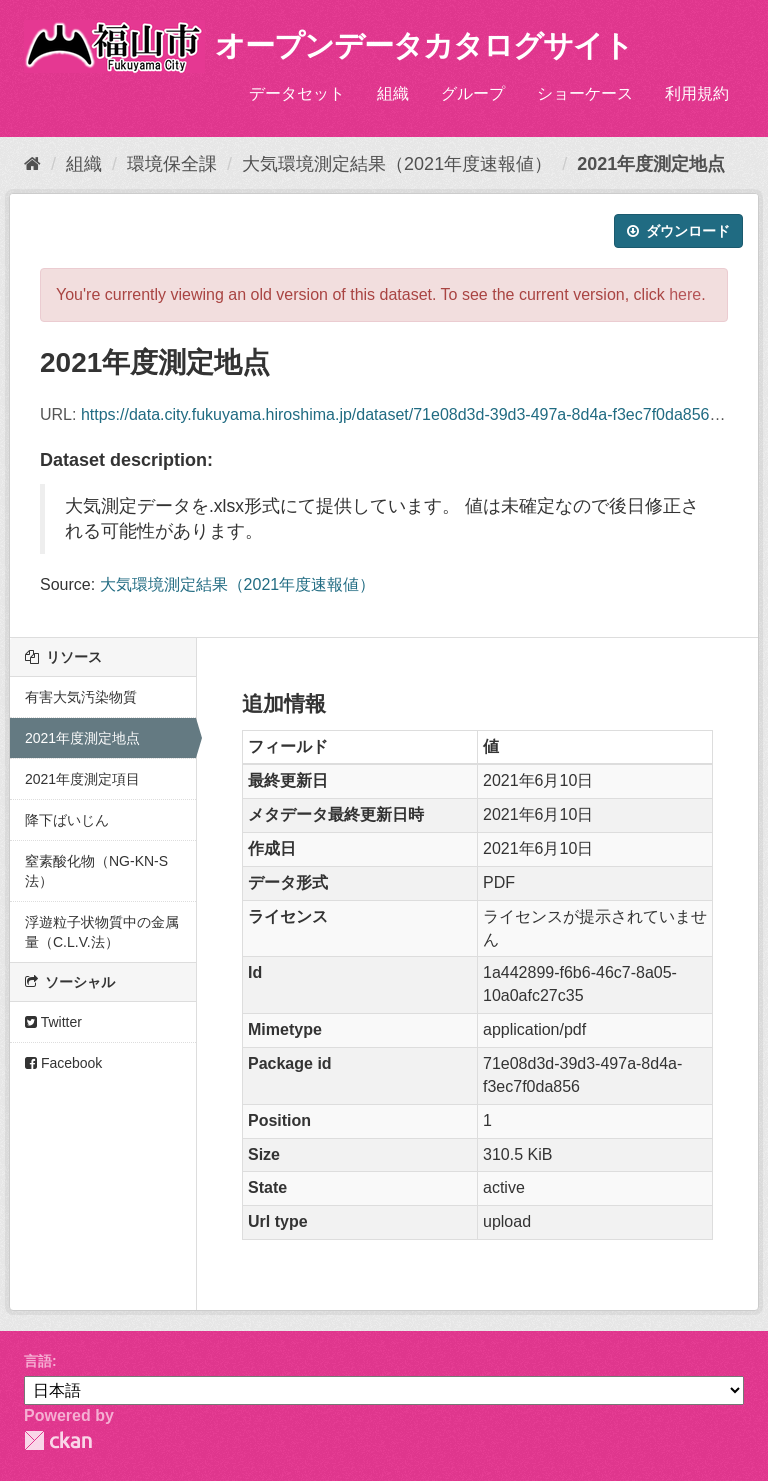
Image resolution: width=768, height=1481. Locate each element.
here (685, 294)
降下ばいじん (67, 820)
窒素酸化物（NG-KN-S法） (96, 871)
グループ (473, 93)
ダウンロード (678, 231)
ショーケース (585, 93)
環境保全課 (172, 164)
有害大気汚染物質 (81, 697)
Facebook (63, 1063)
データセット (297, 93)
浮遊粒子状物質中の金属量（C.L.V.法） (102, 932)
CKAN (58, 1440)
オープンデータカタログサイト (424, 45)
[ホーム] (32, 164)
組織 (393, 93)
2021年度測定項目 (82, 779)
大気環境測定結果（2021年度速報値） (397, 164)
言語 (38, 1361)
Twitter (53, 1022)
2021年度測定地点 (651, 164)
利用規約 (697, 93)
